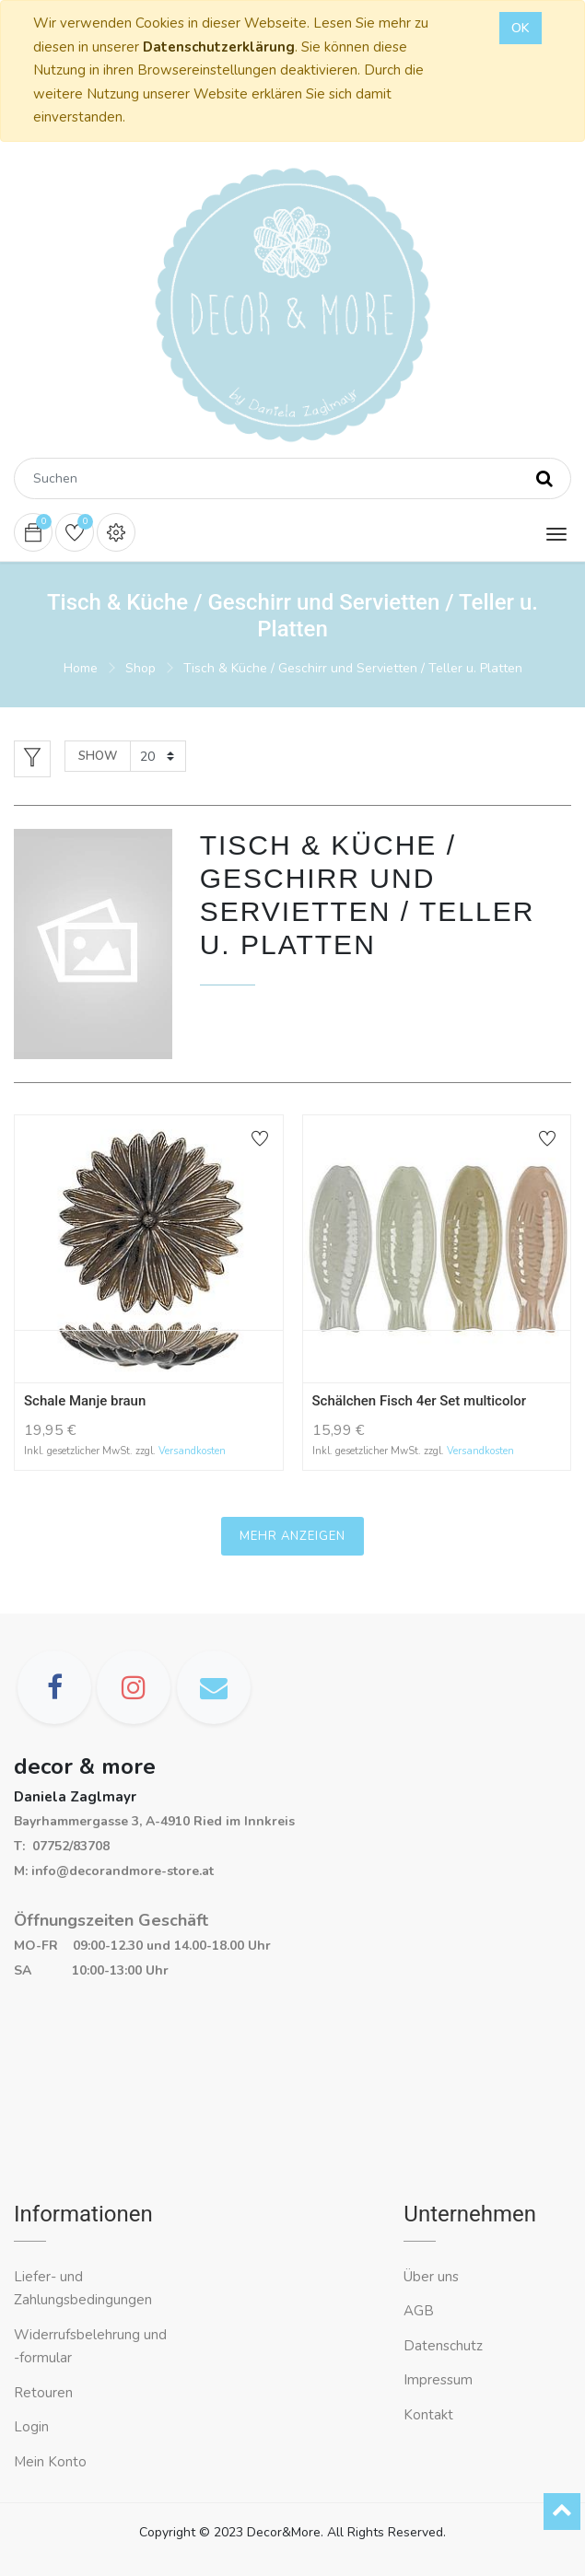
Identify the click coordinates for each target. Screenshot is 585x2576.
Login (31, 2427)
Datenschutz (443, 2346)
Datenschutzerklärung (219, 47)
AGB (419, 2311)
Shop (140, 668)
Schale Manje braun (85, 1401)
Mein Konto (50, 2462)
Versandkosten (192, 1451)
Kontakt (430, 2415)
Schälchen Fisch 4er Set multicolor (419, 1401)
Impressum (440, 2380)
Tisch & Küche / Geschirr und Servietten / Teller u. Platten (352, 668)
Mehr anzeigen (292, 1536)
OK (520, 28)
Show (97, 756)
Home (81, 668)
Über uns (431, 2276)
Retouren (43, 2393)
